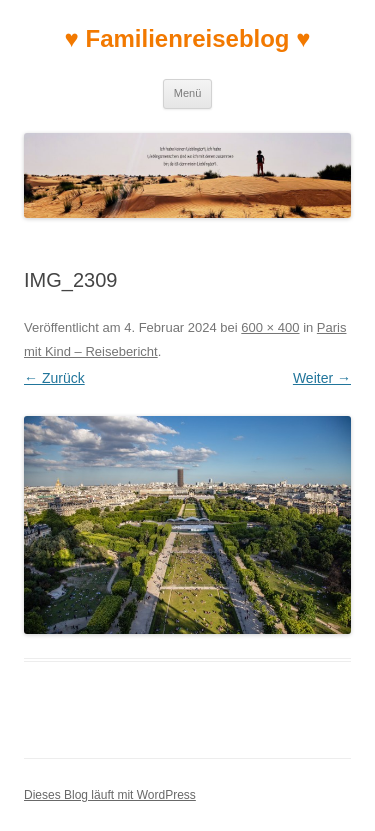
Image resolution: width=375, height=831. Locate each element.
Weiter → (322, 378)
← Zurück (54, 378)
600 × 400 (270, 327)
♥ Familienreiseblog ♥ (188, 38)
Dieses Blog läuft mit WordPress (110, 795)
